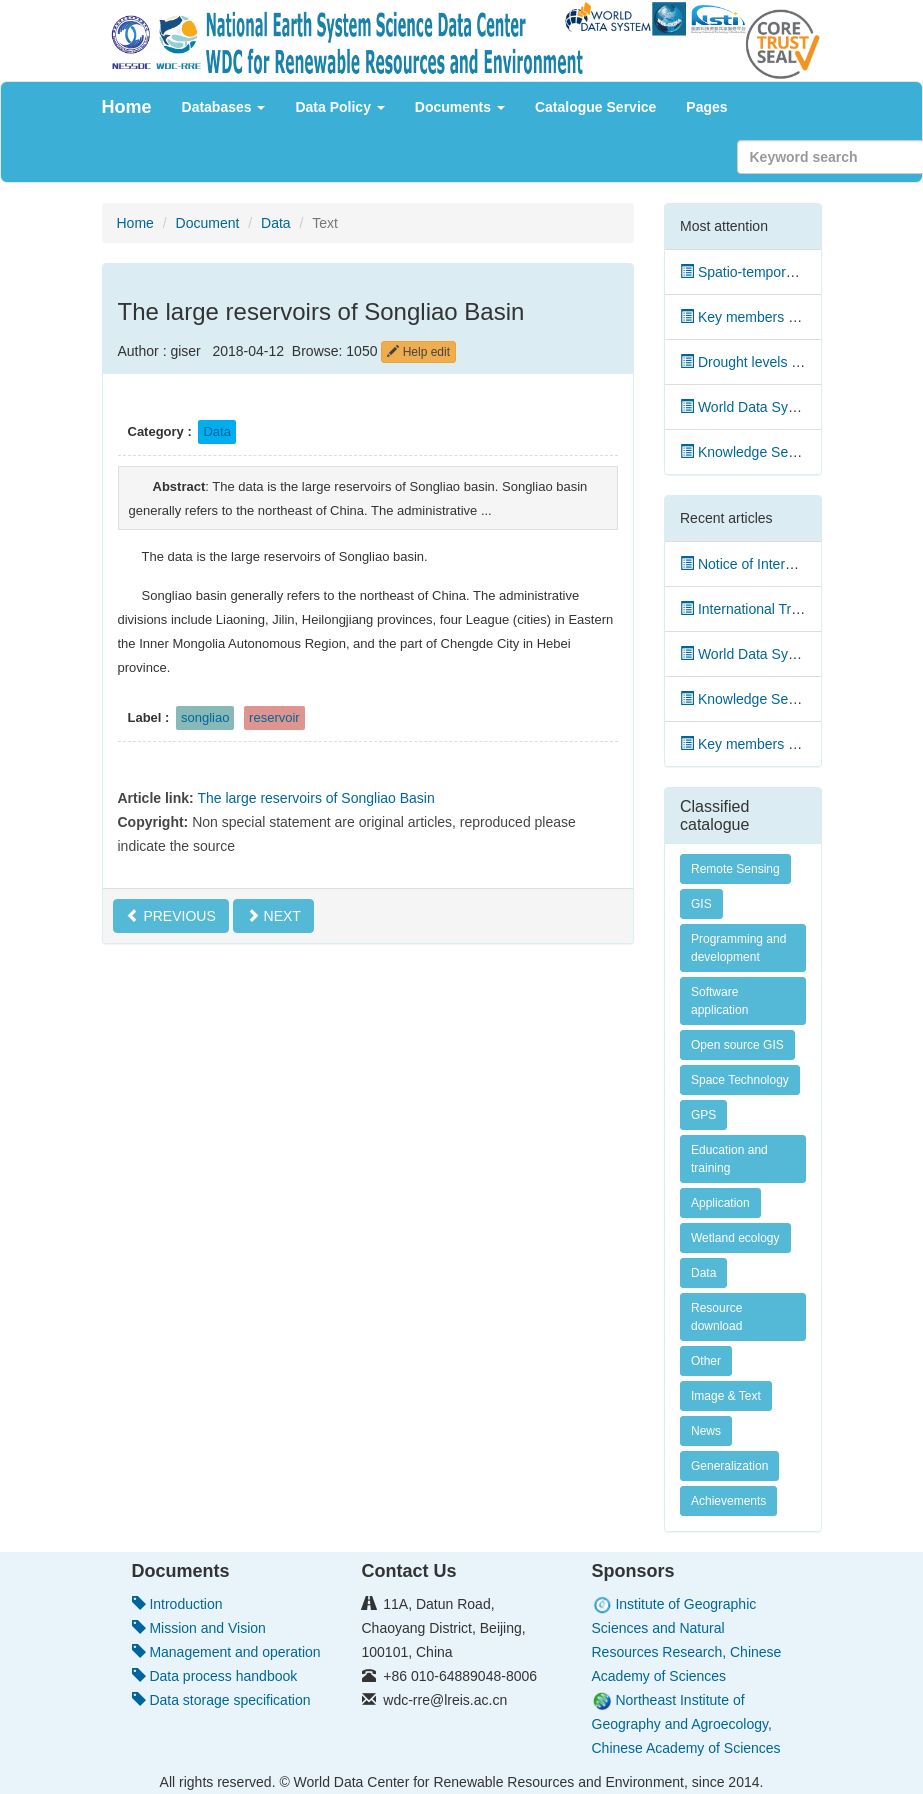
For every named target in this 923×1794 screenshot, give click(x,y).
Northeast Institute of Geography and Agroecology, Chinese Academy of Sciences (686, 1724)
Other (706, 1361)
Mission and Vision (199, 1628)
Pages (706, 107)
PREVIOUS (171, 916)
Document (208, 223)
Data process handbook (215, 1676)
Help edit (418, 352)
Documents (460, 107)
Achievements (728, 1501)
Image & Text (726, 1396)
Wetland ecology (735, 1238)
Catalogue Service (595, 107)
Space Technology (740, 1080)
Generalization (729, 1466)
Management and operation (226, 1652)
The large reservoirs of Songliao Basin (315, 798)
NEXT (273, 916)
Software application (719, 1001)
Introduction (177, 1604)
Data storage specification (221, 1700)
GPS (703, 1115)
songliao (205, 717)
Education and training (729, 1159)
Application (720, 1203)
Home (127, 107)
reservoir (274, 717)
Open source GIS (737, 1045)
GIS (701, 904)
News (706, 1431)
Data (276, 223)
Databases (224, 107)
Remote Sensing (735, 869)
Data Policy (339, 107)
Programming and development (738, 948)
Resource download (716, 1317)
